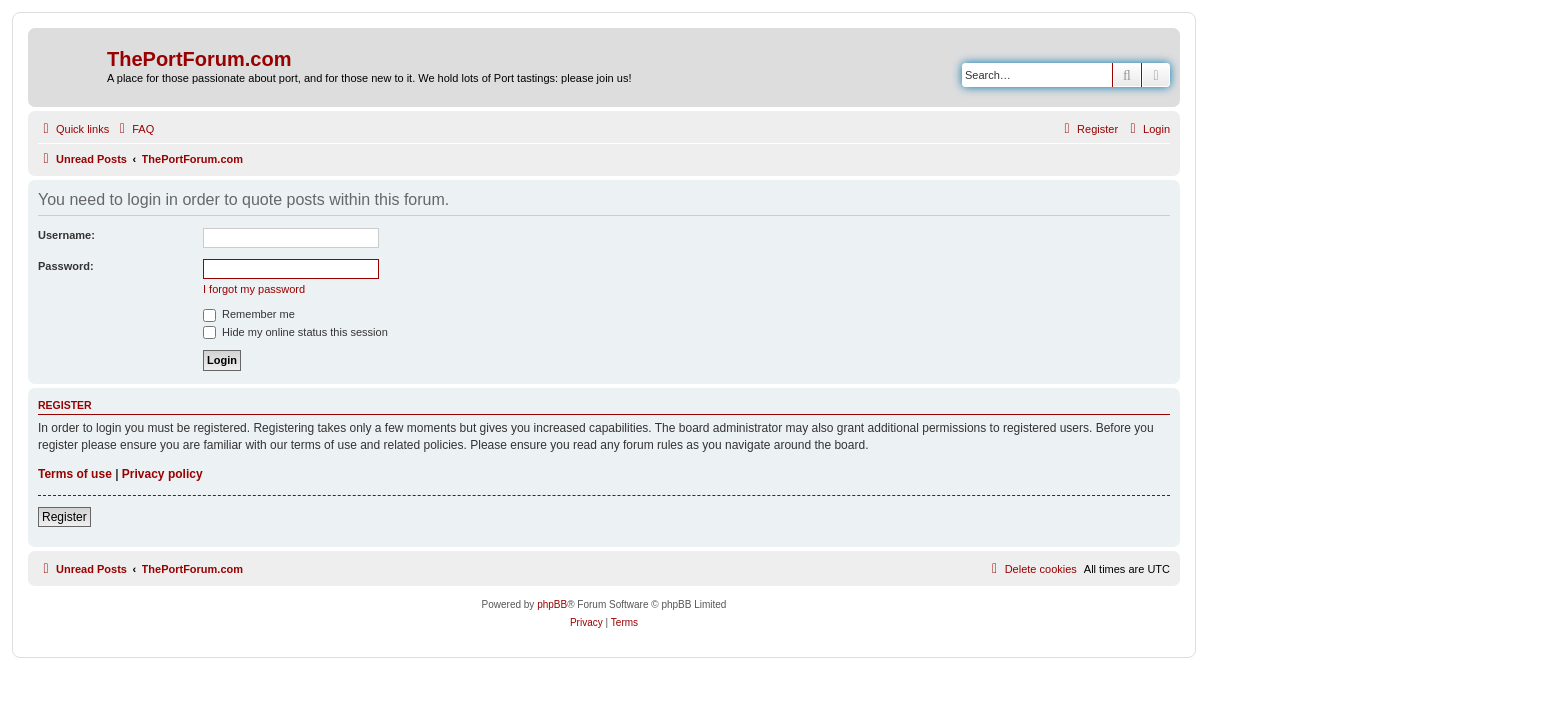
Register (64, 517)
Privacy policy (162, 474)
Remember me (249, 314)
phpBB (552, 604)
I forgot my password (254, 289)
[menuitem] (134, 129)
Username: (66, 235)
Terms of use (75, 474)
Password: (66, 266)
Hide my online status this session (295, 332)
